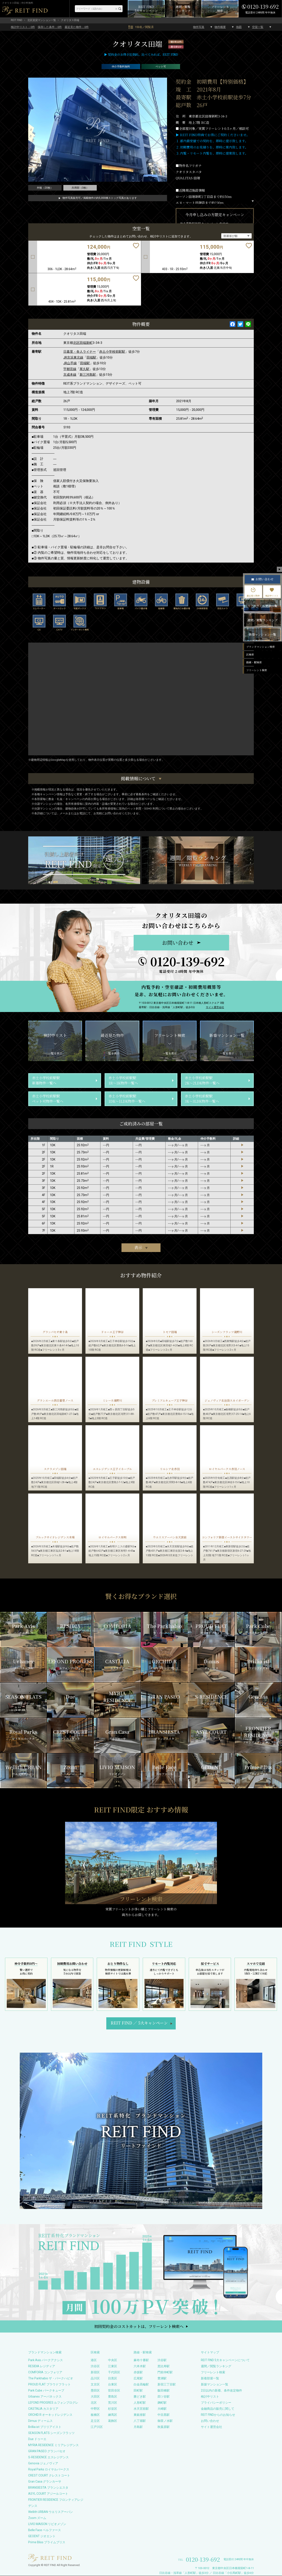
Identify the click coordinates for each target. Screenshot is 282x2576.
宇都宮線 (69, 369)
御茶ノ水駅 (165, 2421)
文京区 (95, 2384)
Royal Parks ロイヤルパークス (48, 2469)
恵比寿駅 (163, 2366)
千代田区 (114, 2372)
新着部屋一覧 (210, 2378)
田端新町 (86, 343)
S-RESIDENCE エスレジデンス (48, 2457)
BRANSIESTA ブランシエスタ (48, 2487)
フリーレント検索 (213, 2372)
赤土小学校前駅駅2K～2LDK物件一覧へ (202, 1080)
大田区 (95, 2396)
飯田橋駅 (163, 2390)
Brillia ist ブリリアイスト (44, 2427)
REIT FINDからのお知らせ (218, 2414)
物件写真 (198, 27)
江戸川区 (97, 2427)
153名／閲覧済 (144, 27)
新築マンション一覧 (214, 2384)
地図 (239, 27)
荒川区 (112, 2402)
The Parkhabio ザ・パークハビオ (50, 2378)
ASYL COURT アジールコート (48, 2493)
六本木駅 (140, 2366)
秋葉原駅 (163, 2427)
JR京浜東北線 (73, 357)
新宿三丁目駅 (166, 2384)
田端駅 (91, 357)
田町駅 (138, 2390)
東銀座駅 (140, 2414)
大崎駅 (162, 2408)
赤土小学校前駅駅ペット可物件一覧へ (47, 1099)
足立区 (95, 2421)
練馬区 (112, 2414)
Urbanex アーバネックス (45, 2396)
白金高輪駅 (141, 2384)
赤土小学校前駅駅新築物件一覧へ (46, 1080)
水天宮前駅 (141, 2408)
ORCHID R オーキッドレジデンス (50, 2414)
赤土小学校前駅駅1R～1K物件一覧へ (123, 1080)
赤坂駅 (138, 2372)
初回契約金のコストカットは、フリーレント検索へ (139, 2326)
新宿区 (95, 2372)
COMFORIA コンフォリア (45, 2372)
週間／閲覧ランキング (216, 2366)
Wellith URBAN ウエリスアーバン (50, 2512)
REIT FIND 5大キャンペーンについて (225, 2360)
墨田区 (95, 2390)
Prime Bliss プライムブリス (46, 2542)
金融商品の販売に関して (217, 2408)
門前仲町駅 (165, 2372)
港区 (94, 2360)
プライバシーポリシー (216, 2402)
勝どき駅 (140, 2396)
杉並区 (112, 2408)
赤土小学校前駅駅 (112, 352)
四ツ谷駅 (163, 2396)
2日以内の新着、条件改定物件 (221, 2390)
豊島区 (112, 2396)
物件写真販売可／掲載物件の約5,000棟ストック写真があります (99, 197)
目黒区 (112, 2378)
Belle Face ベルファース (44, 2530)
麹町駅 (162, 2402)
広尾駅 (138, 2378)
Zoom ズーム (37, 2518)
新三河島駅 (88, 375)
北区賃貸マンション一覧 (41, 20)
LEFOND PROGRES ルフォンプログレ (53, 2402)
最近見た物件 (253, 592)
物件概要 (220, 27)
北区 (76, 343)
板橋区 (95, 2414)
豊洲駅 (162, 2378)
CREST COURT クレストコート (49, 2475)
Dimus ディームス (40, 2421)
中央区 (112, 2360)
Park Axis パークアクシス (45, 2360)
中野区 (95, 2408)
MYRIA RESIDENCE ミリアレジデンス (53, 2445)
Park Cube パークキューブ (46, 2390)
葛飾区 (112, 2421)
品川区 (95, 2378)
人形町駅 (140, 2402)
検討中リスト (210, 2396)
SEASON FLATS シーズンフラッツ (51, 2433)
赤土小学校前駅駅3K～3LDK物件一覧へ (202, 1099)
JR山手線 (70, 363)
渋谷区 (95, 2366)
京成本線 (69, 375)
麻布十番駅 (141, 2360)
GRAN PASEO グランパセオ (47, 2451)
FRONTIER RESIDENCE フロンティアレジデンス (55, 2502)
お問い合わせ (177, 942)
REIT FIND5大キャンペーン (139, 2023)
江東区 (112, 2366)
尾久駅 (84, 369)
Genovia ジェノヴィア (43, 2463)
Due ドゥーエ (37, 2439)
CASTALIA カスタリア (43, 2408)
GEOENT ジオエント (42, 2536)
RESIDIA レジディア (41, 2366)
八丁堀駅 (140, 2421)
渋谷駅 (162, 2360)
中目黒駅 (163, 2414)
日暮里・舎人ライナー (79, 352)
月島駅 (138, 2427)
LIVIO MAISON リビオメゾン (47, 2524)
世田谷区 (114, 2390)
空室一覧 (257, 27)
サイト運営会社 (215, 1007)
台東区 (112, 2384)
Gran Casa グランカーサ (44, 2481)
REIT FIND (16, 20)
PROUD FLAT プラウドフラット (49, 2384)
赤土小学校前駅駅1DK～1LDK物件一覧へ (126, 1099)
